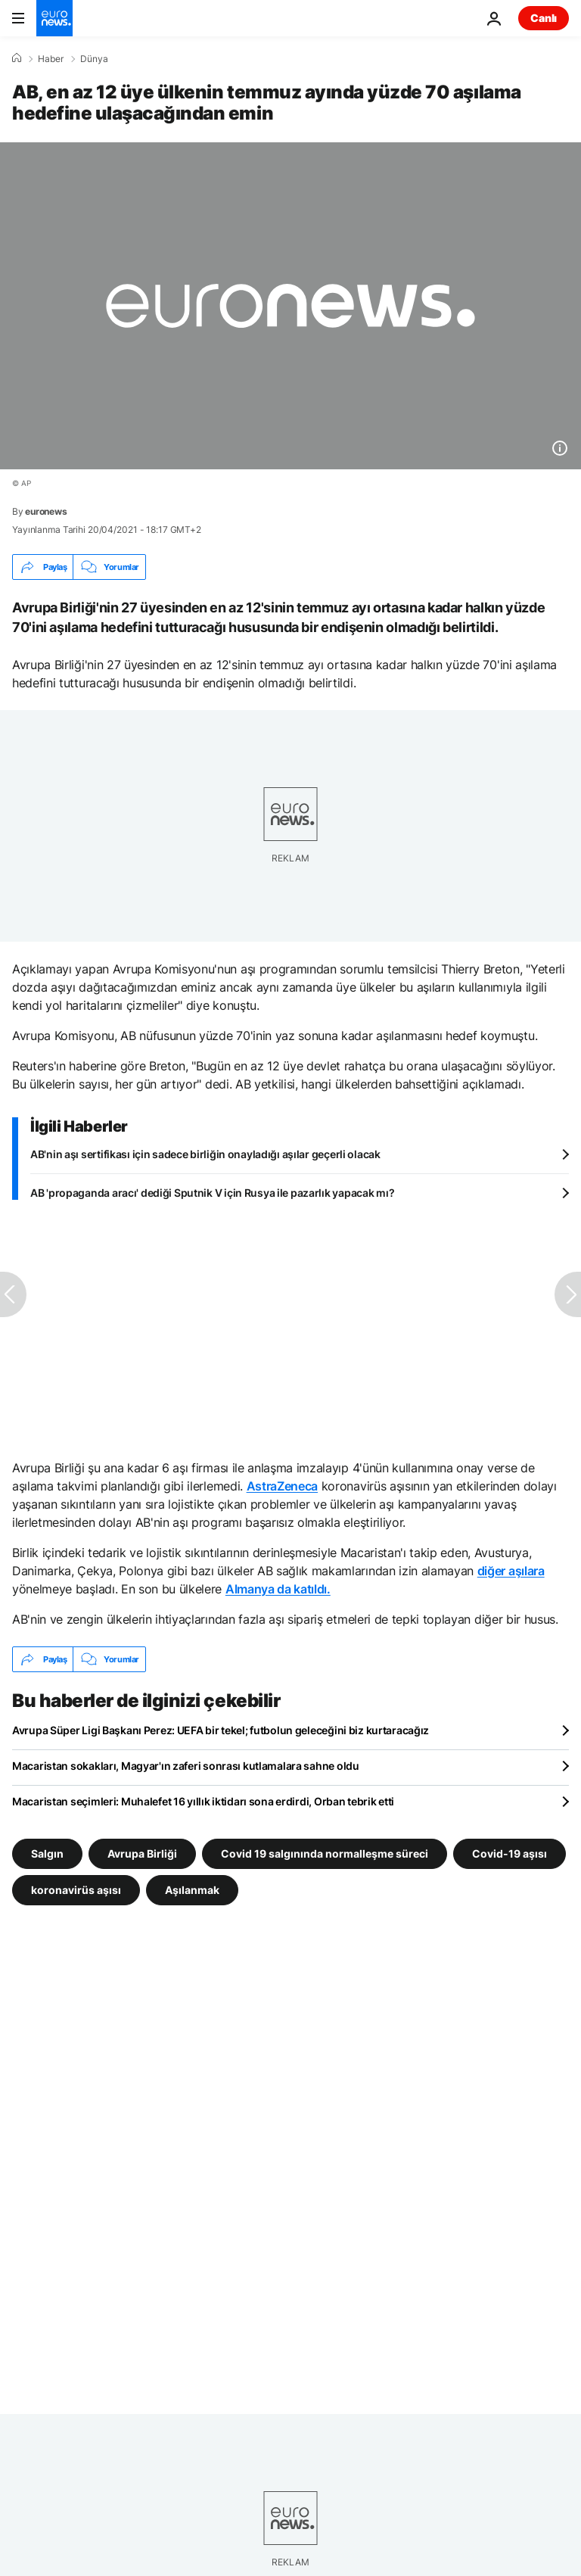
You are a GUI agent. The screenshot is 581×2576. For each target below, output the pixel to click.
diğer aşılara (511, 1570)
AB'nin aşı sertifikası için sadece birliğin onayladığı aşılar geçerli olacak (205, 1154)
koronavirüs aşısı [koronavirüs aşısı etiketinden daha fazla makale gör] (76, 1889)
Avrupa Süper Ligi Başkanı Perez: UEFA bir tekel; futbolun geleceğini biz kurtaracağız (220, 1730)
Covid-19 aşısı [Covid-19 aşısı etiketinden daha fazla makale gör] (509, 1853)
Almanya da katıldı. (278, 1588)
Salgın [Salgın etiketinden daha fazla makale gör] (47, 1853)
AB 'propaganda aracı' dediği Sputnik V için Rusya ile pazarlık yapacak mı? (212, 1192)
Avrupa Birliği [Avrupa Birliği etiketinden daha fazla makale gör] (142, 1853)
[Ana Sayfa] (16, 58)
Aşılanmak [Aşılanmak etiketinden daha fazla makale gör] (192, 1889)
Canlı (543, 17)
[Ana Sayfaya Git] (54, 18)
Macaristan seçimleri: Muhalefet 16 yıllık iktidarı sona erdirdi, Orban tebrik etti (203, 1801)
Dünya (94, 59)
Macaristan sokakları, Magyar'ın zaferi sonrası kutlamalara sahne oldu (185, 1765)
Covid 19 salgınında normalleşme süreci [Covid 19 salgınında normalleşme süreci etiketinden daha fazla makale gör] (324, 1853)
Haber (51, 59)
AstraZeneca (282, 1486)
